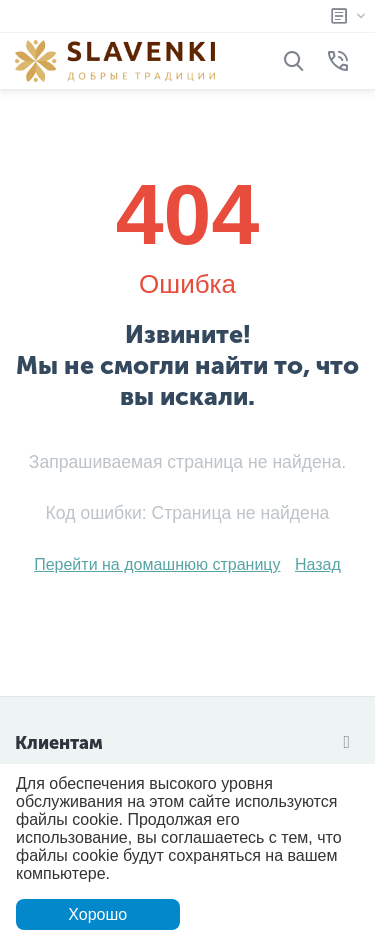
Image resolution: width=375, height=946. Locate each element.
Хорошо (97, 914)
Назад (318, 564)
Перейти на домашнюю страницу (157, 564)
